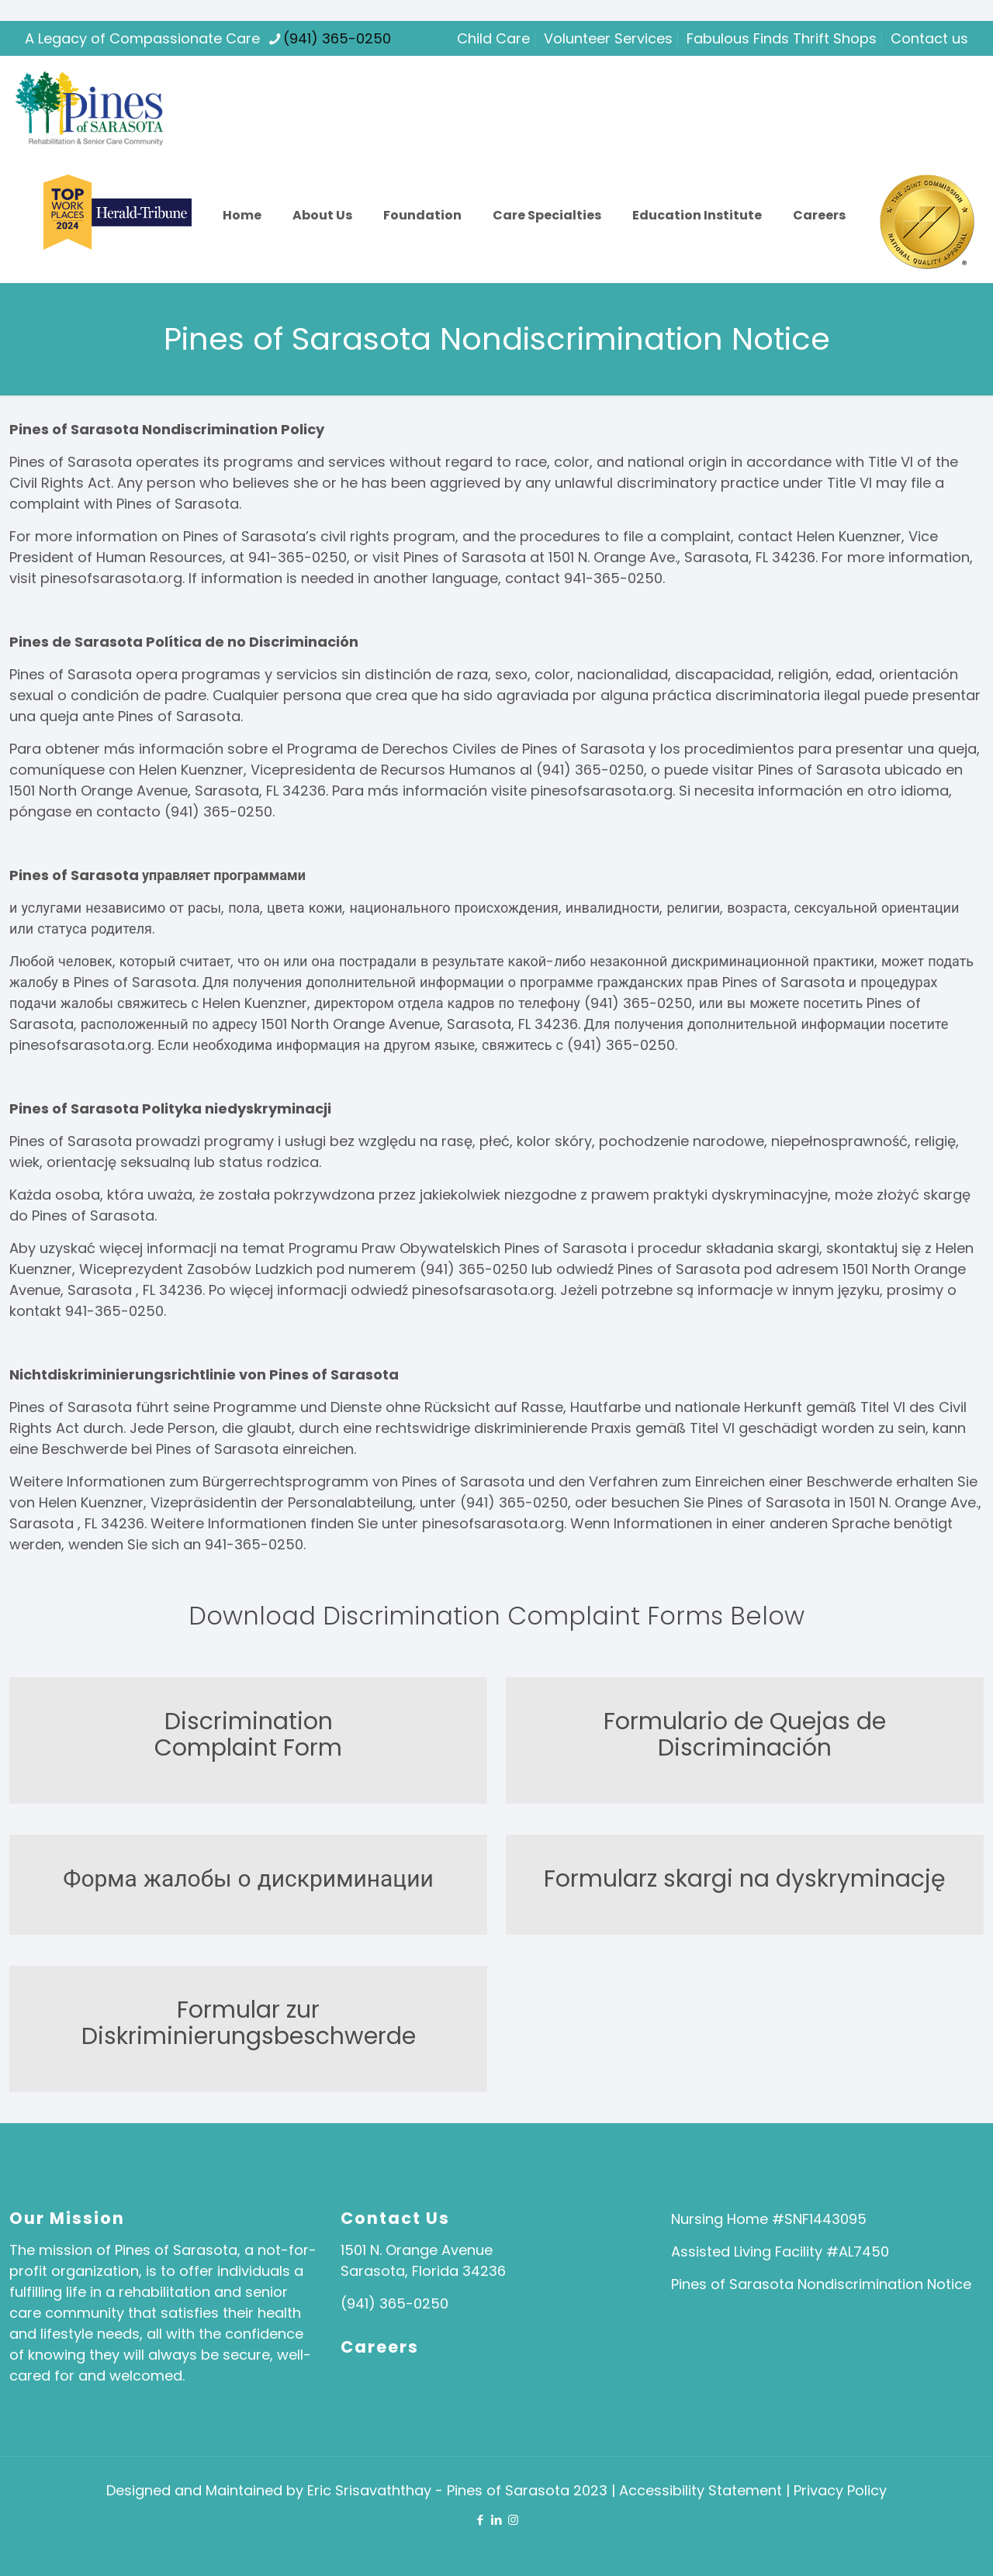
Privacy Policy (840, 2490)
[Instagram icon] (513, 2520)
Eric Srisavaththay (369, 2490)
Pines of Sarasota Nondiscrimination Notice (821, 2284)
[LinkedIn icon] (497, 2520)
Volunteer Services (608, 38)
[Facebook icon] (480, 2520)
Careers (380, 2347)
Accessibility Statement (702, 2490)
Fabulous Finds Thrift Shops (782, 38)
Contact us (929, 38)
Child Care (493, 38)
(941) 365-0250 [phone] (337, 38)
